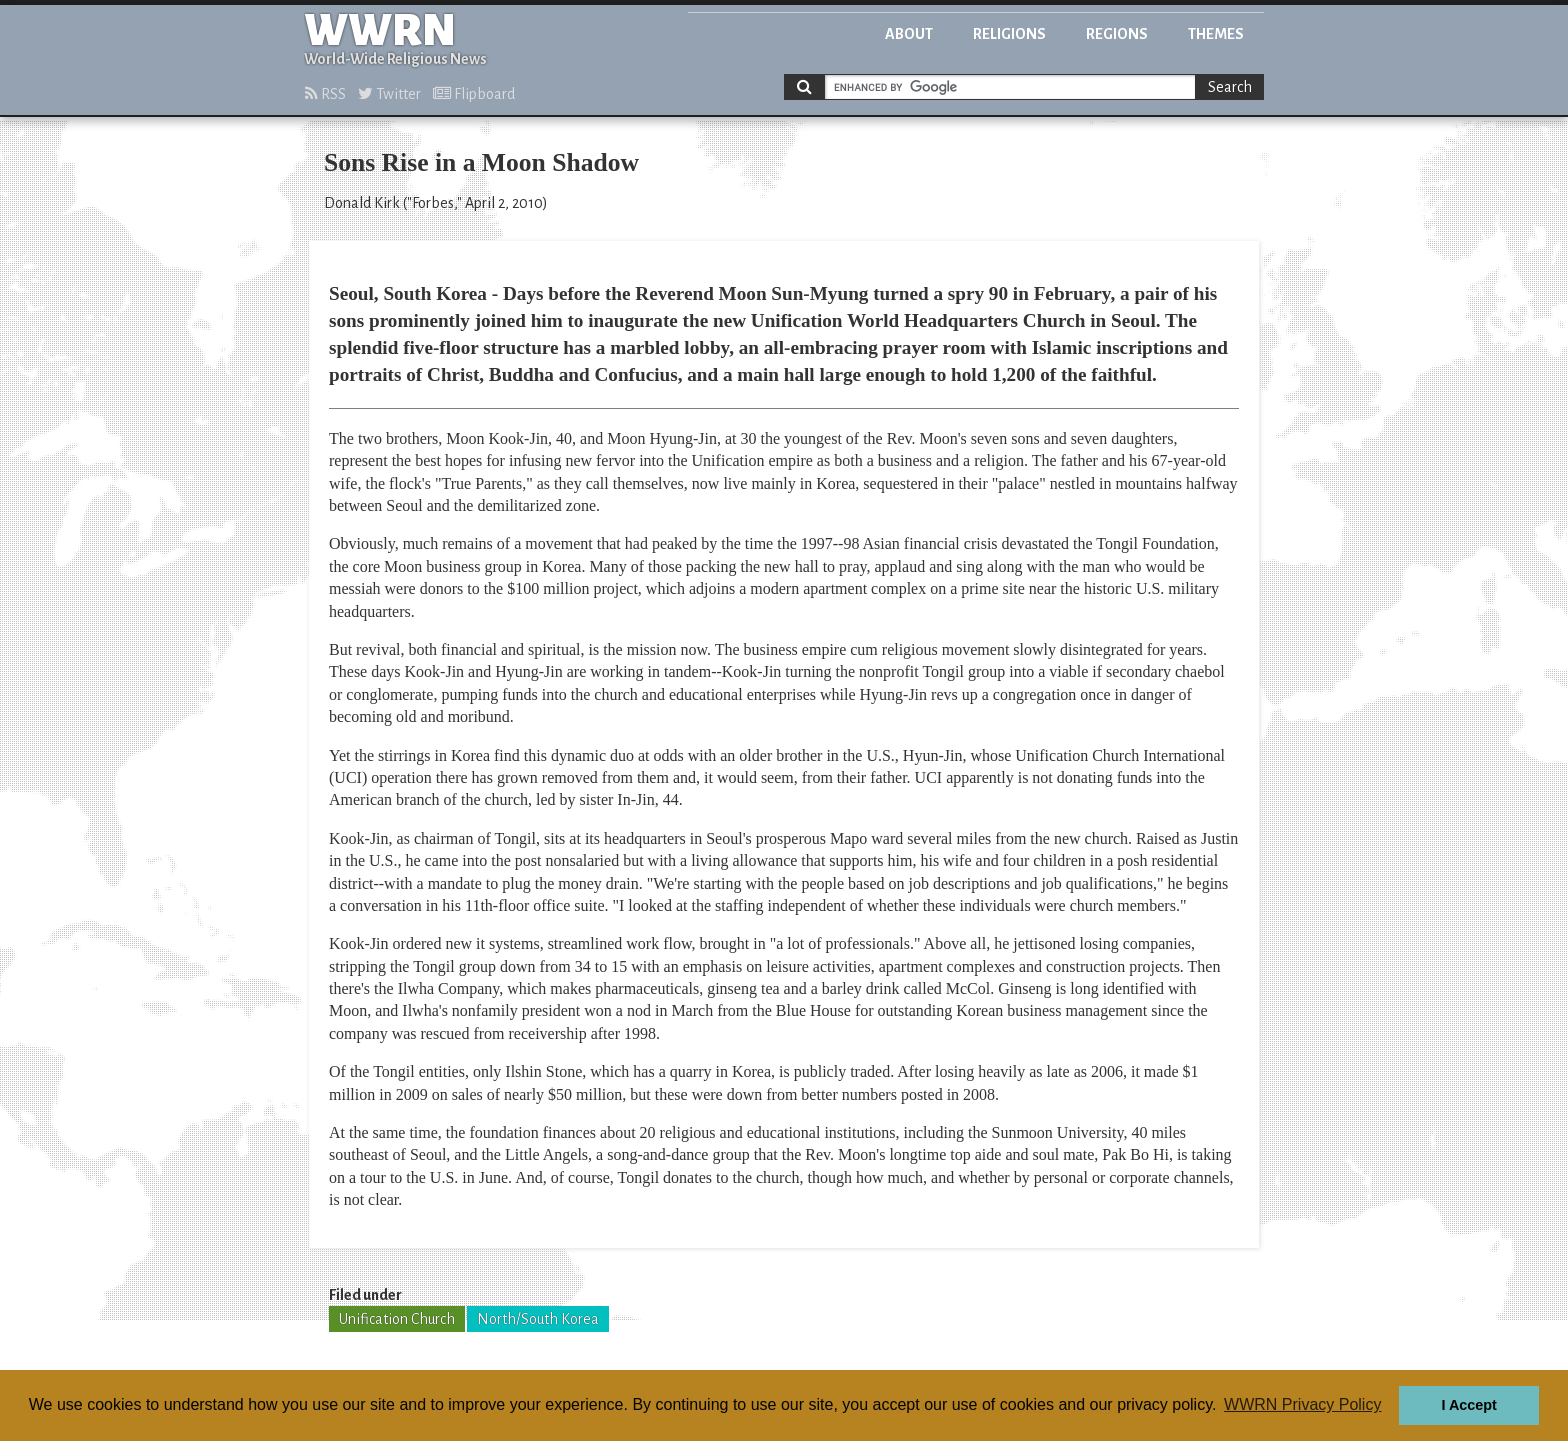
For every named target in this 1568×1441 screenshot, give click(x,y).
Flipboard (474, 94)
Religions (1009, 34)
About (909, 34)
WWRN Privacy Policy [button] (1302, 1404)
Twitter (389, 94)
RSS (325, 94)
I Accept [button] (1468, 1405)
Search (1230, 87)
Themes (1216, 34)
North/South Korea (538, 1319)
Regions (1117, 34)
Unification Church (397, 1319)
